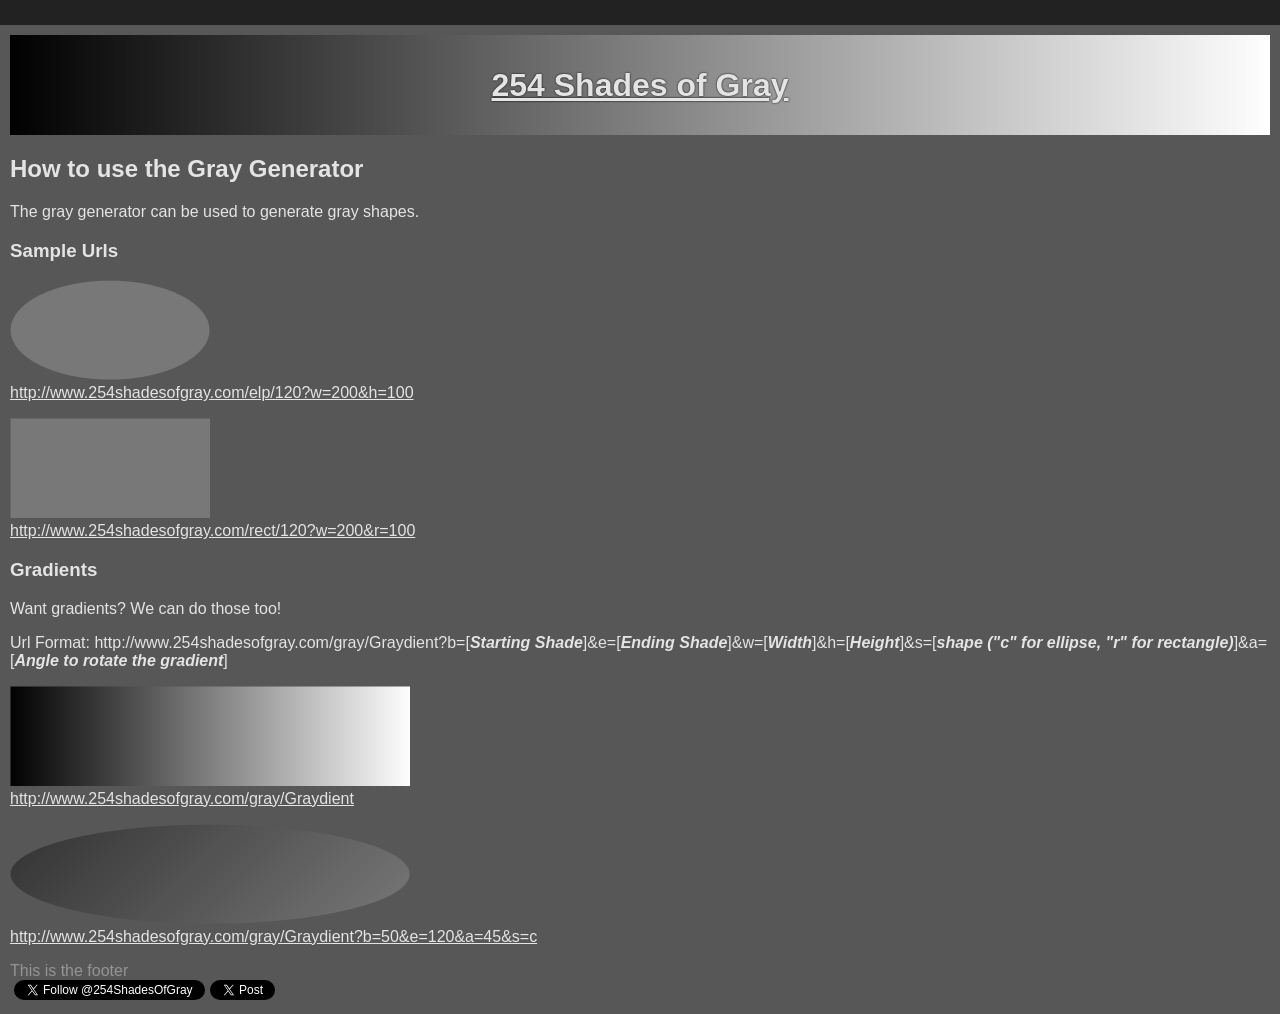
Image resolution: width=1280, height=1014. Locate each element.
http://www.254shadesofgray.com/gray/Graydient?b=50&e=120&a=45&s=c (273, 936)
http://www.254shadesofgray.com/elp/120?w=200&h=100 (212, 392)
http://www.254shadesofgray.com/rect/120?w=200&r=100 (212, 530)
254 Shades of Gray (639, 85)
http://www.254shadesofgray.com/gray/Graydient (182, 798)
